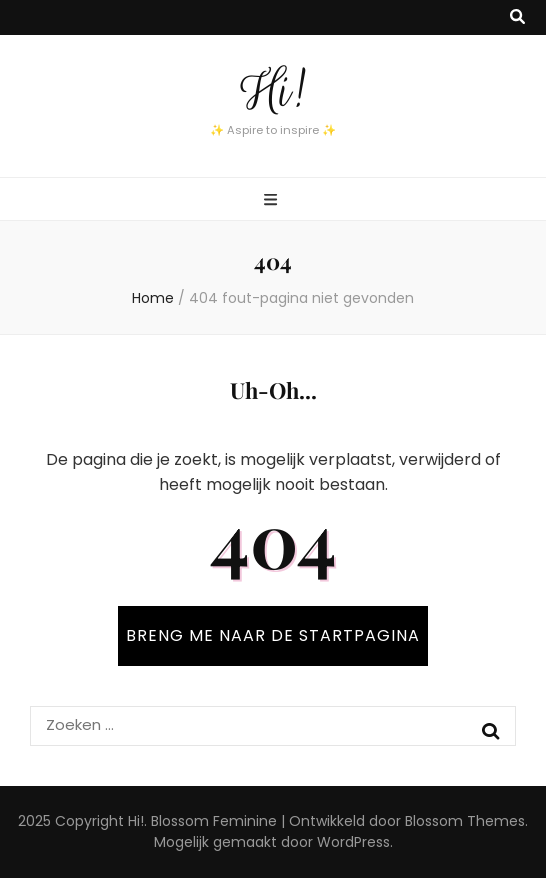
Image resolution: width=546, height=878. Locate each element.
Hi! (273, 91)
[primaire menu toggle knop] (273, 200)
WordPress (353, 842)
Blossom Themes (465, 821)
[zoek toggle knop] (517, 17)
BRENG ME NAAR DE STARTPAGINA (273, 635)
